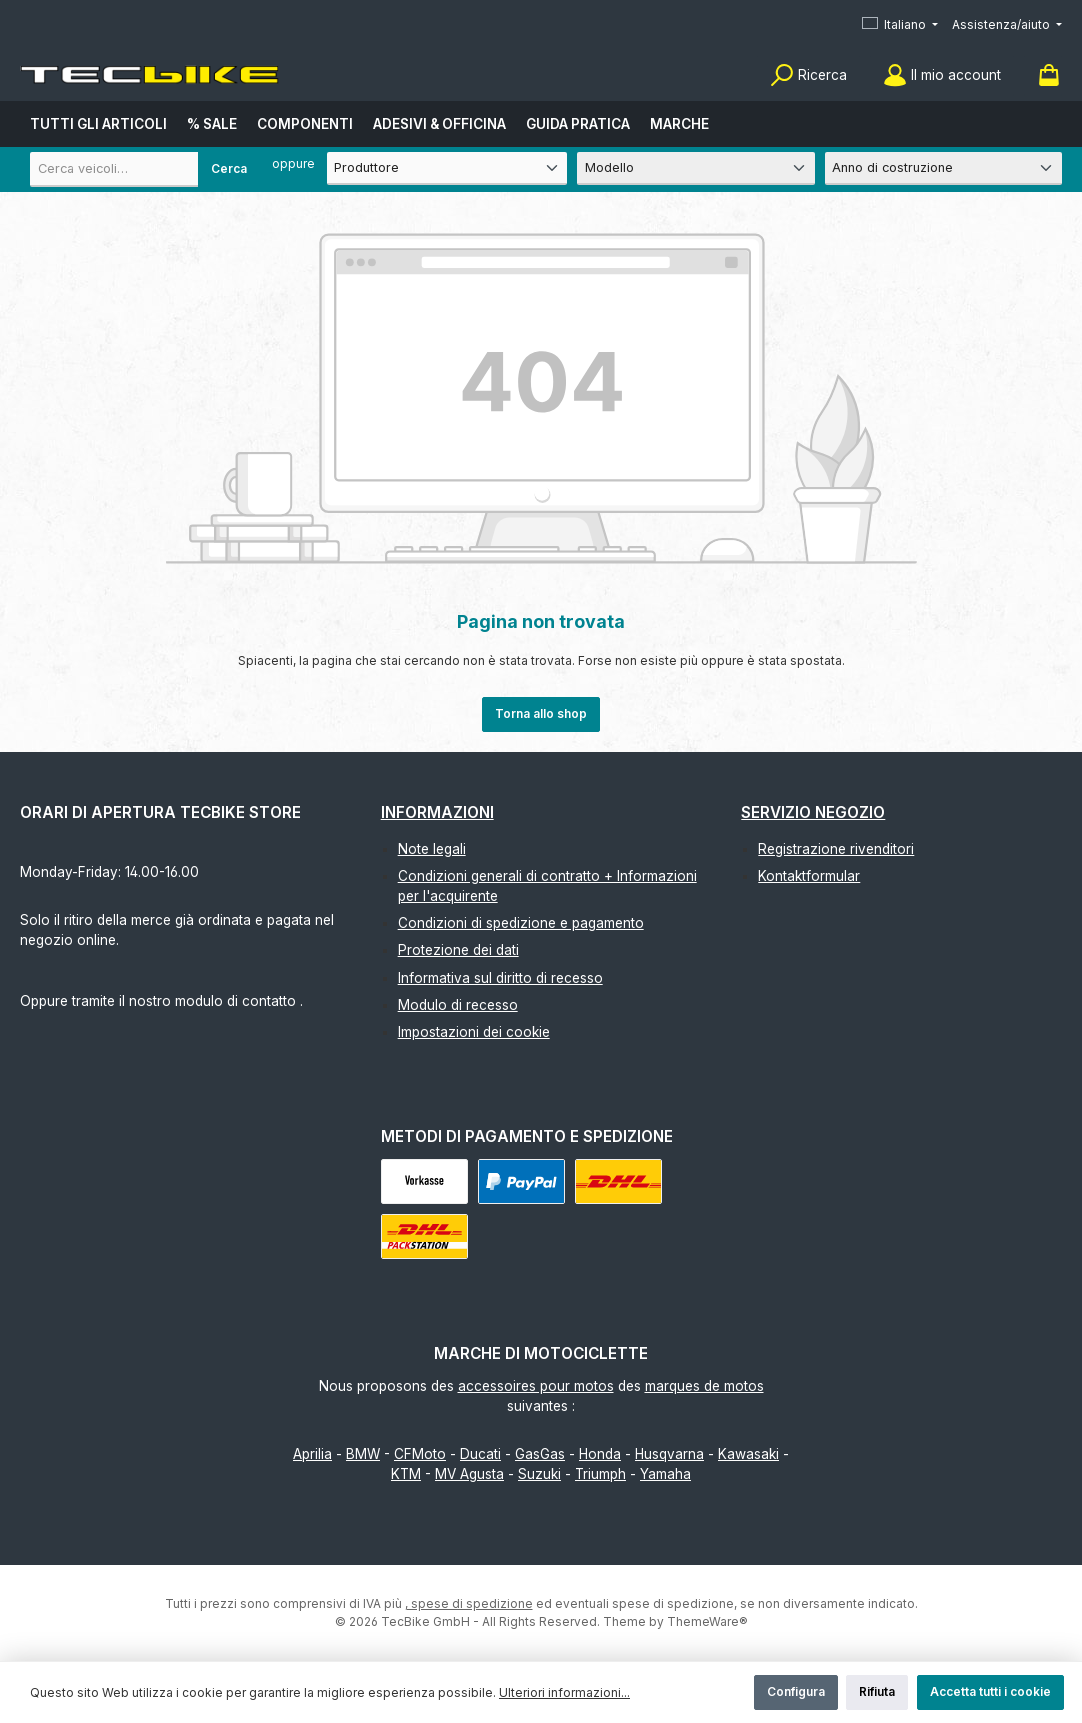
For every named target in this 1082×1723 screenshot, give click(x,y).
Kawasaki (748, 1454)
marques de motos (704, 1386)
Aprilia (312, 1454)
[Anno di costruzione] (943, 168)
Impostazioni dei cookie (474, 1032)
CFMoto (420, 1454)
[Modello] (695, 168)
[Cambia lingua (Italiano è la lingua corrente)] (900, 25)
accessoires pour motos (536, 1386)
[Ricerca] (808, 75)
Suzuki (539, 1474)
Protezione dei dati (458, 950)
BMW (363, 1454)
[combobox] (145, 169)
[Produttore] (447, 168)
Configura (796, 1691)
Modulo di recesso (458, 1005)
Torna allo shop (541, 713)
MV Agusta (469, 1474)
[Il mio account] (942, 75)
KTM (406, 1474)
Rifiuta (877, 1691)
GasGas (540, 1454)
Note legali (432, 849)
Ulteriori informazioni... (564, 1692)
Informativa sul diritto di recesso (500, 978)
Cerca (229, 168)
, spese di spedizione (469, 1603)
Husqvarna (669, 1454)
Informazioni (437, 812)
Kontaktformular (809, 876)
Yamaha (665, 1474)
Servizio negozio (813, 812)
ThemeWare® (707, 1621)
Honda (600, 1454)
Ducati (480, 1454)
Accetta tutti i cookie (990, 1691)
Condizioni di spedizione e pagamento (521, 923)
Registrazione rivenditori (836, 849)
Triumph (600, 1474)
